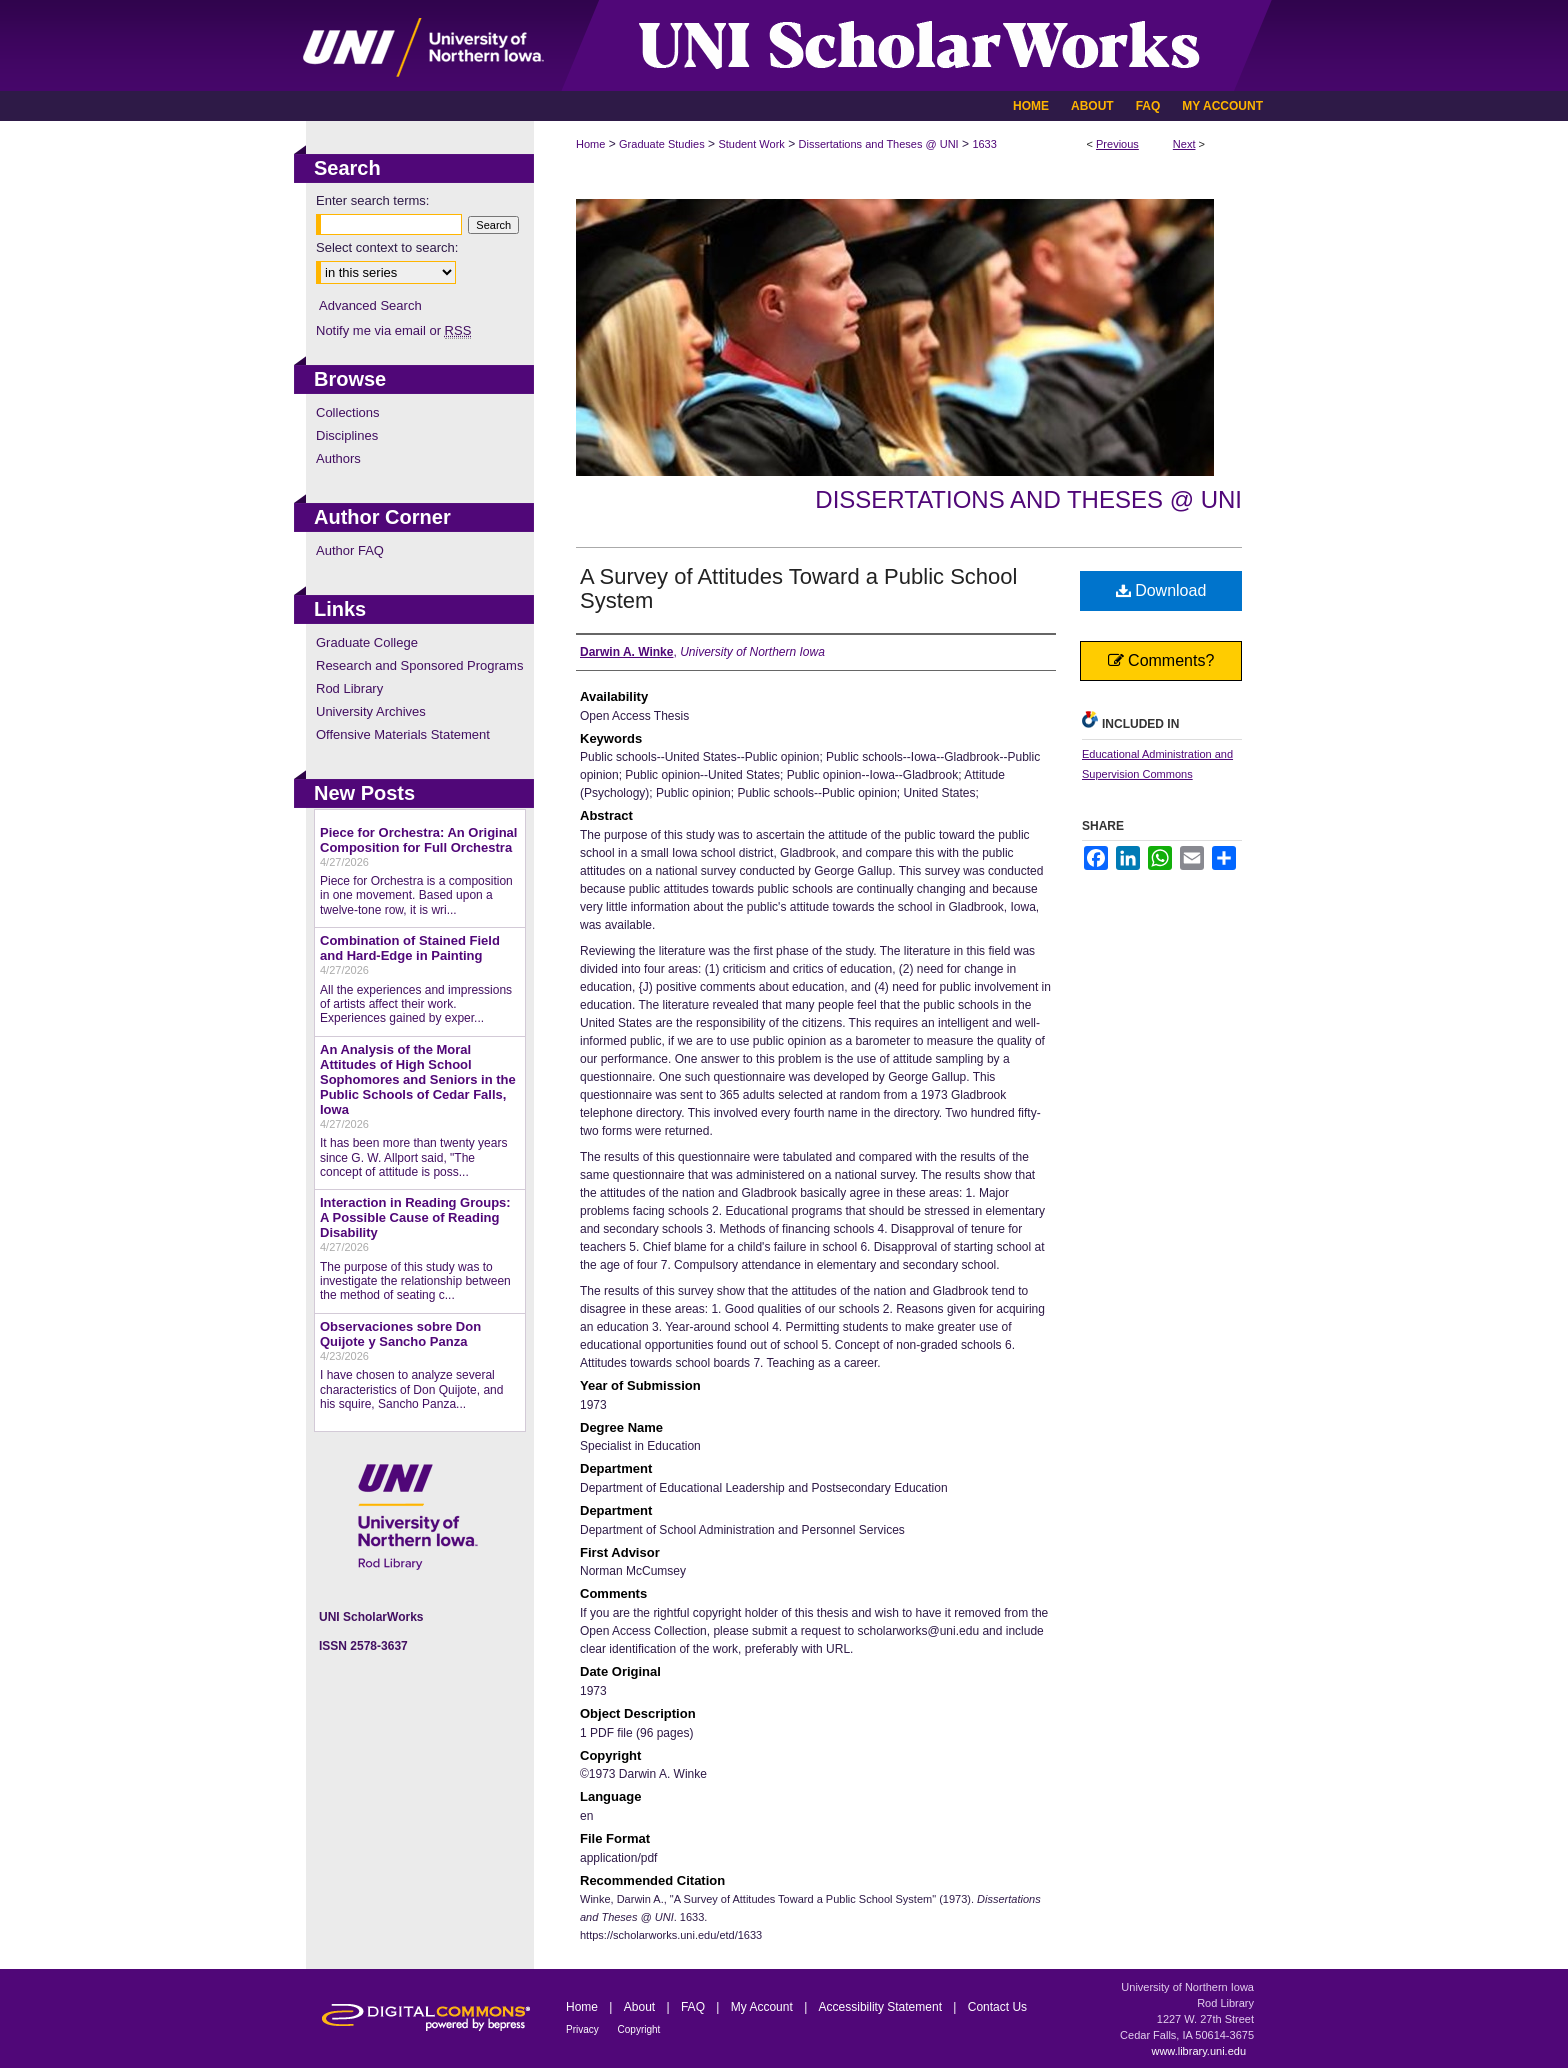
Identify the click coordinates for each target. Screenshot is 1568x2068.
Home (590, 144)
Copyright (639, 2029)
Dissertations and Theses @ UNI (879, 144)
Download (1161, 590)
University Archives (371, 711)
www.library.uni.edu (1198, 2051)
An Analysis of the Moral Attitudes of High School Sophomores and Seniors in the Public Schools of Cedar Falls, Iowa (418, 1079)
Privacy (584, 2029)
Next (1184, 144)
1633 (984, 144)
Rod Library (349, 688)
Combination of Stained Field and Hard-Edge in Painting (410, 948)
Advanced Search (370, 305)
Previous (1117, 144)
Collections (348, 412)
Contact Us (997, 2007)
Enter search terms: (372, 200)
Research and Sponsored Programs (419, 665)
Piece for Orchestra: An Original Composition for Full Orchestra (418, 840)
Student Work (751, 144)
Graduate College (367, 642)
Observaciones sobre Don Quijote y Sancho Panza (400, 1334)
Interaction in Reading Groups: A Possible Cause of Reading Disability (415, 1217)
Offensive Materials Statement (403, 734)
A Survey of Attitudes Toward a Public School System (798, 588)
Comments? (1161, 660)
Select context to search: (387, 247)
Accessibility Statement (882, 2007)
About (641, 2007)
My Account (763, 2007)
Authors (338, 458)
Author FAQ (350, 550)
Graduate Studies (662, 144)
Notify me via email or (393, 330)
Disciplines (347, 435)
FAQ (694, 2007)
